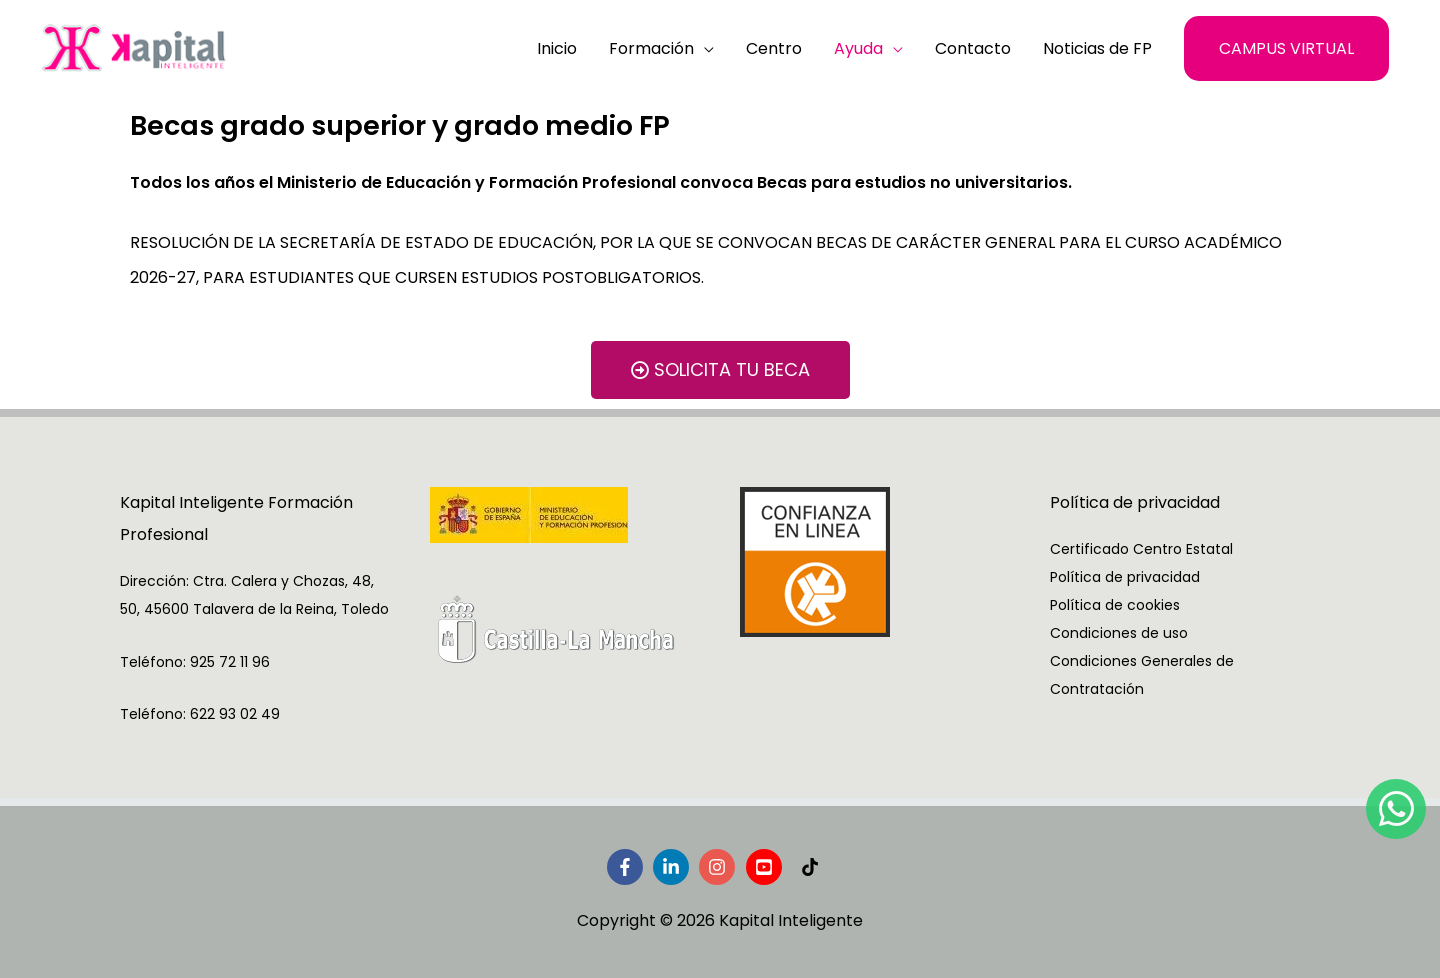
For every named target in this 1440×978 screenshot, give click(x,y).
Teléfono (151, 662)
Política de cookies (1115, 605)
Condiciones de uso (1119, 633)
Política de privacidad (1125, 577)
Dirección (153, 581)
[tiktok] (812, 867)
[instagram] (720, 867)
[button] (1286, 48)
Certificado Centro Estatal (1141, 549)
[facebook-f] (628, 867)
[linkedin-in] (674, 867)
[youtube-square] (767, 867)
